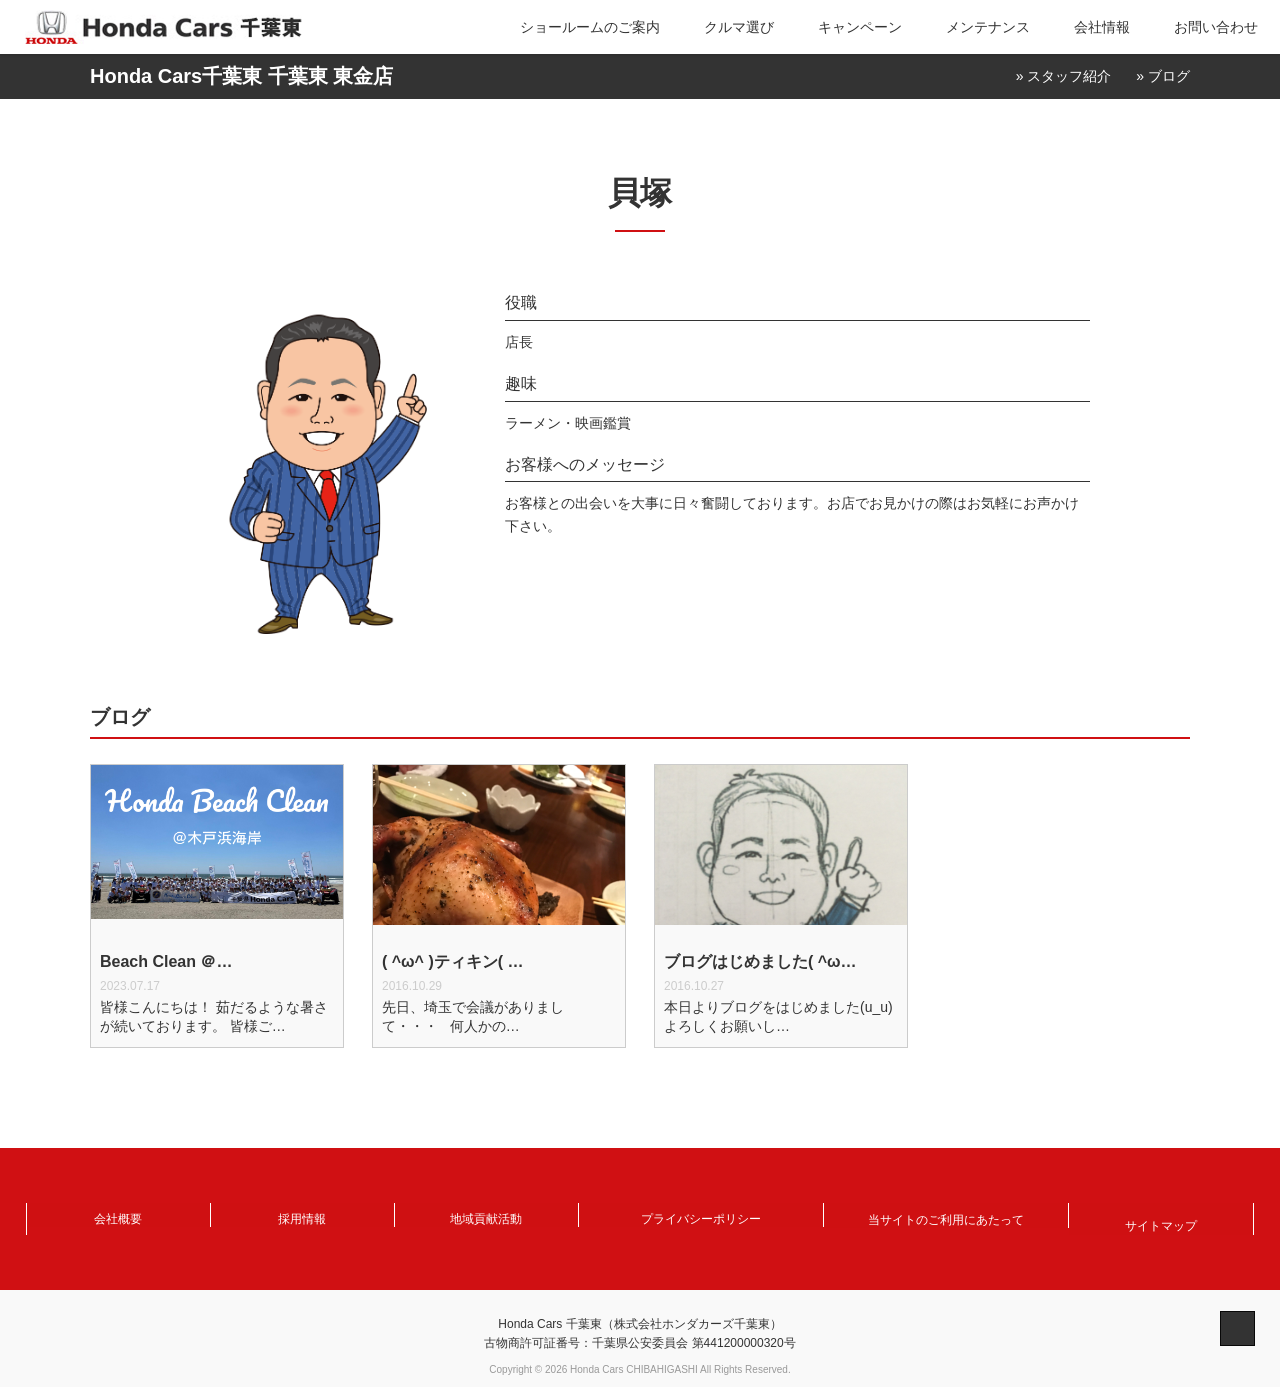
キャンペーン (860, 27)
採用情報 (302, 1217)
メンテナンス (988, 27)
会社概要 (118, 1217)
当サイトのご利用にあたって (946, 1217)
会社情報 (1102, 27)
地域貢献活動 (486, 1217)
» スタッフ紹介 (1064, 76)
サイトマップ (1161, 1217)
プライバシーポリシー (701, 1217)
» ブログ (1163, 76)
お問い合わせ (1216, 27)
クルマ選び (739, 27)
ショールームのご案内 (590, 27)
